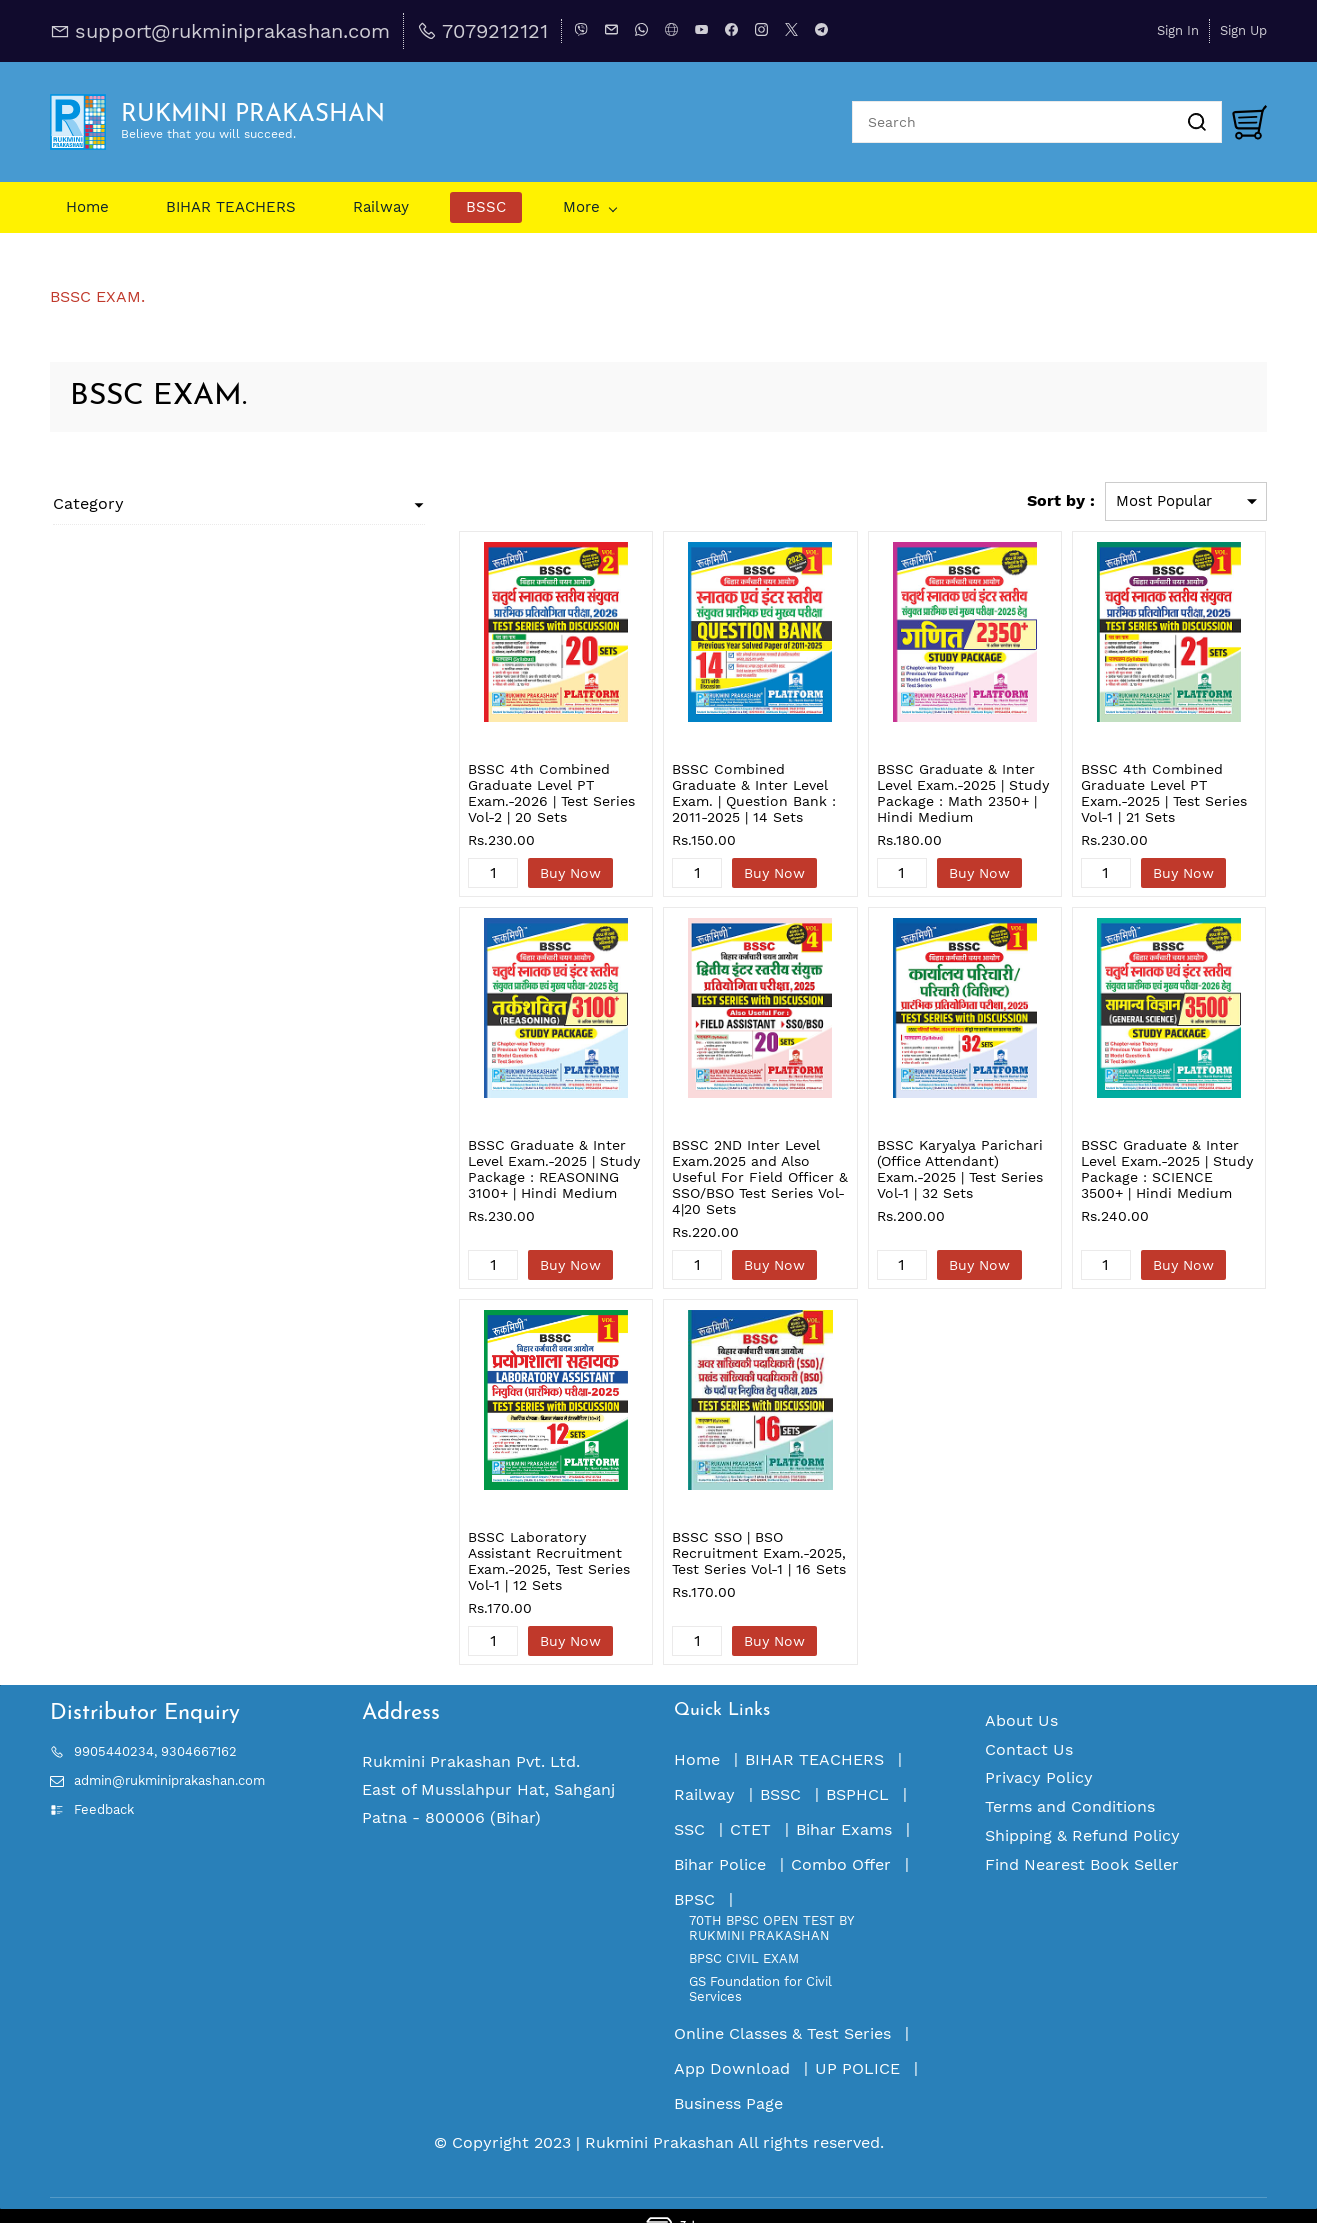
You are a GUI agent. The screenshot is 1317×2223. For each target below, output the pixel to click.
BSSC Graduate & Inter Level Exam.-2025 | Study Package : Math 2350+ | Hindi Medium (922, 793)
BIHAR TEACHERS (814, 1727)
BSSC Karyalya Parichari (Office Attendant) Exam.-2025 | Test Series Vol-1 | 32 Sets (919, 1169)
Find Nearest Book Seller (1082, 1832)
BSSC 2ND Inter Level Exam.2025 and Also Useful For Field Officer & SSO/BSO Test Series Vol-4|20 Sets (708, 1169)
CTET (750, 1797)
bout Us (1027, 1688)
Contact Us (1029, 1717)
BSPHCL (857, 1762)
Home (697, 1727)
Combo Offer (841, 1832)
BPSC (694, 1867)
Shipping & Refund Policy (1082, 1803)
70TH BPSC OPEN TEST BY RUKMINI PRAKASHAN (771, 1896)
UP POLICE (857, 2036)
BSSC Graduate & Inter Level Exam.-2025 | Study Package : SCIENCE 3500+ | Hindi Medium (1153, 1169)
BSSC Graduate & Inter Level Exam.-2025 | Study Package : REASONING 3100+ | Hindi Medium (485, 1169)
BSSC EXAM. (97, 296)
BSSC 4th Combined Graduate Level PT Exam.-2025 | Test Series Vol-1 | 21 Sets (1143, 793)
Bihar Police (720, 1832)
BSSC (780, 1762)
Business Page (728, 2071)
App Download (732, 2036)
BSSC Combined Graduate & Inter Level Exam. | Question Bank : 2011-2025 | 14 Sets (709, 785)
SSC (689, 1797)
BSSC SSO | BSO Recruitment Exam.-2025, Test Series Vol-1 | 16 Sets (698, 1537)
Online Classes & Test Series (782, 2001)
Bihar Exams (844, 1797)
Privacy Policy (1039, 1745)
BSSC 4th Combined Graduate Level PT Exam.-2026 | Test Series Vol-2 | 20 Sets (470, 793)
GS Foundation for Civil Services (760, 1957)
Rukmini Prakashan (659, 2110)
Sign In (1178, 30)
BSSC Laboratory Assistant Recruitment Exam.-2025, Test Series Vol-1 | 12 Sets (479, 1537)
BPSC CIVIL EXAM (744, 1926)
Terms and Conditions (1070, 1774)
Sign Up (1243, 30)
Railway (704, 1762)
